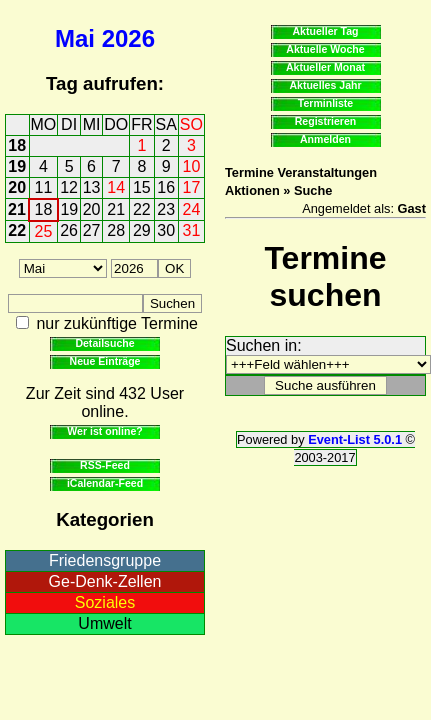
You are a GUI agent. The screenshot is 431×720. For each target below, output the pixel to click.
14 (116, 187)
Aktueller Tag (325, 31)
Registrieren (326, 121)
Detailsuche (104, 343)
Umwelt (104, 623)
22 (142, 209)
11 (44, 187)
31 (192, 230)
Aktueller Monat (325, 67)
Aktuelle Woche (325, 49)
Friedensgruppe (105, 560)
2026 (128, 38)
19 (17, 166)
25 (44, 231)
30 (166, 230)
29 (142, 230)
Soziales (105, 602)
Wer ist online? (104, 431)
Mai (75, 38)
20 (17, 187)
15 (142, 187)
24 (192, 209)
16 (166, 187)
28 (116, 230)
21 (17, 209)
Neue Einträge (105, 361)
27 (92, 230)
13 (92, 187)
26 (69, 230)
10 (192, 166)
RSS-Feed (105, 465)
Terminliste (325, 103)
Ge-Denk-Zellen (105, 581)
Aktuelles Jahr (325, 85)
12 (69, 187)
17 (192, 187)
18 (17, 145)
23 (166, 209)
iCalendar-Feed (105, 483)
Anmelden (325, 139)
